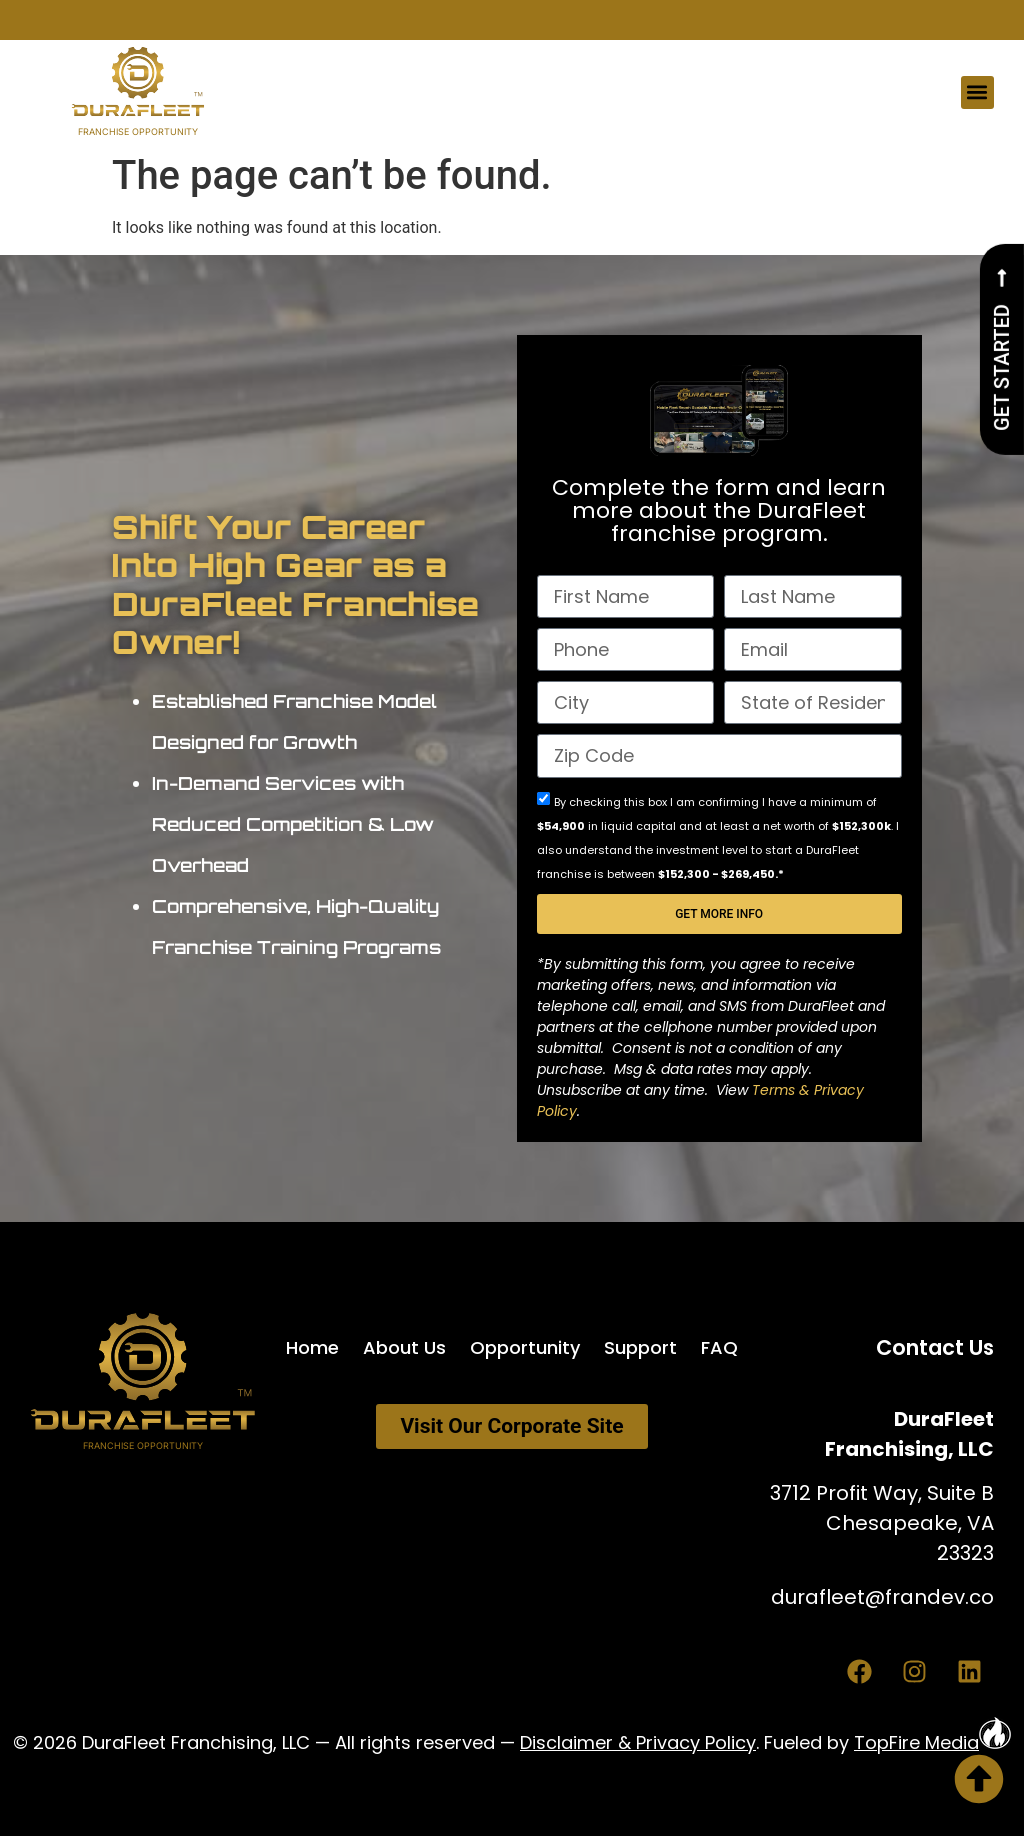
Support (640, 1347)
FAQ (719, 1347)
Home (312, 1347)
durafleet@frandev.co (882, 1597)
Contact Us (935, 1347)
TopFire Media (932, 1742)
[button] (977, 92)
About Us (404, 1347)
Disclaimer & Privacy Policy (638, 1742)
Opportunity (525, 1347)
